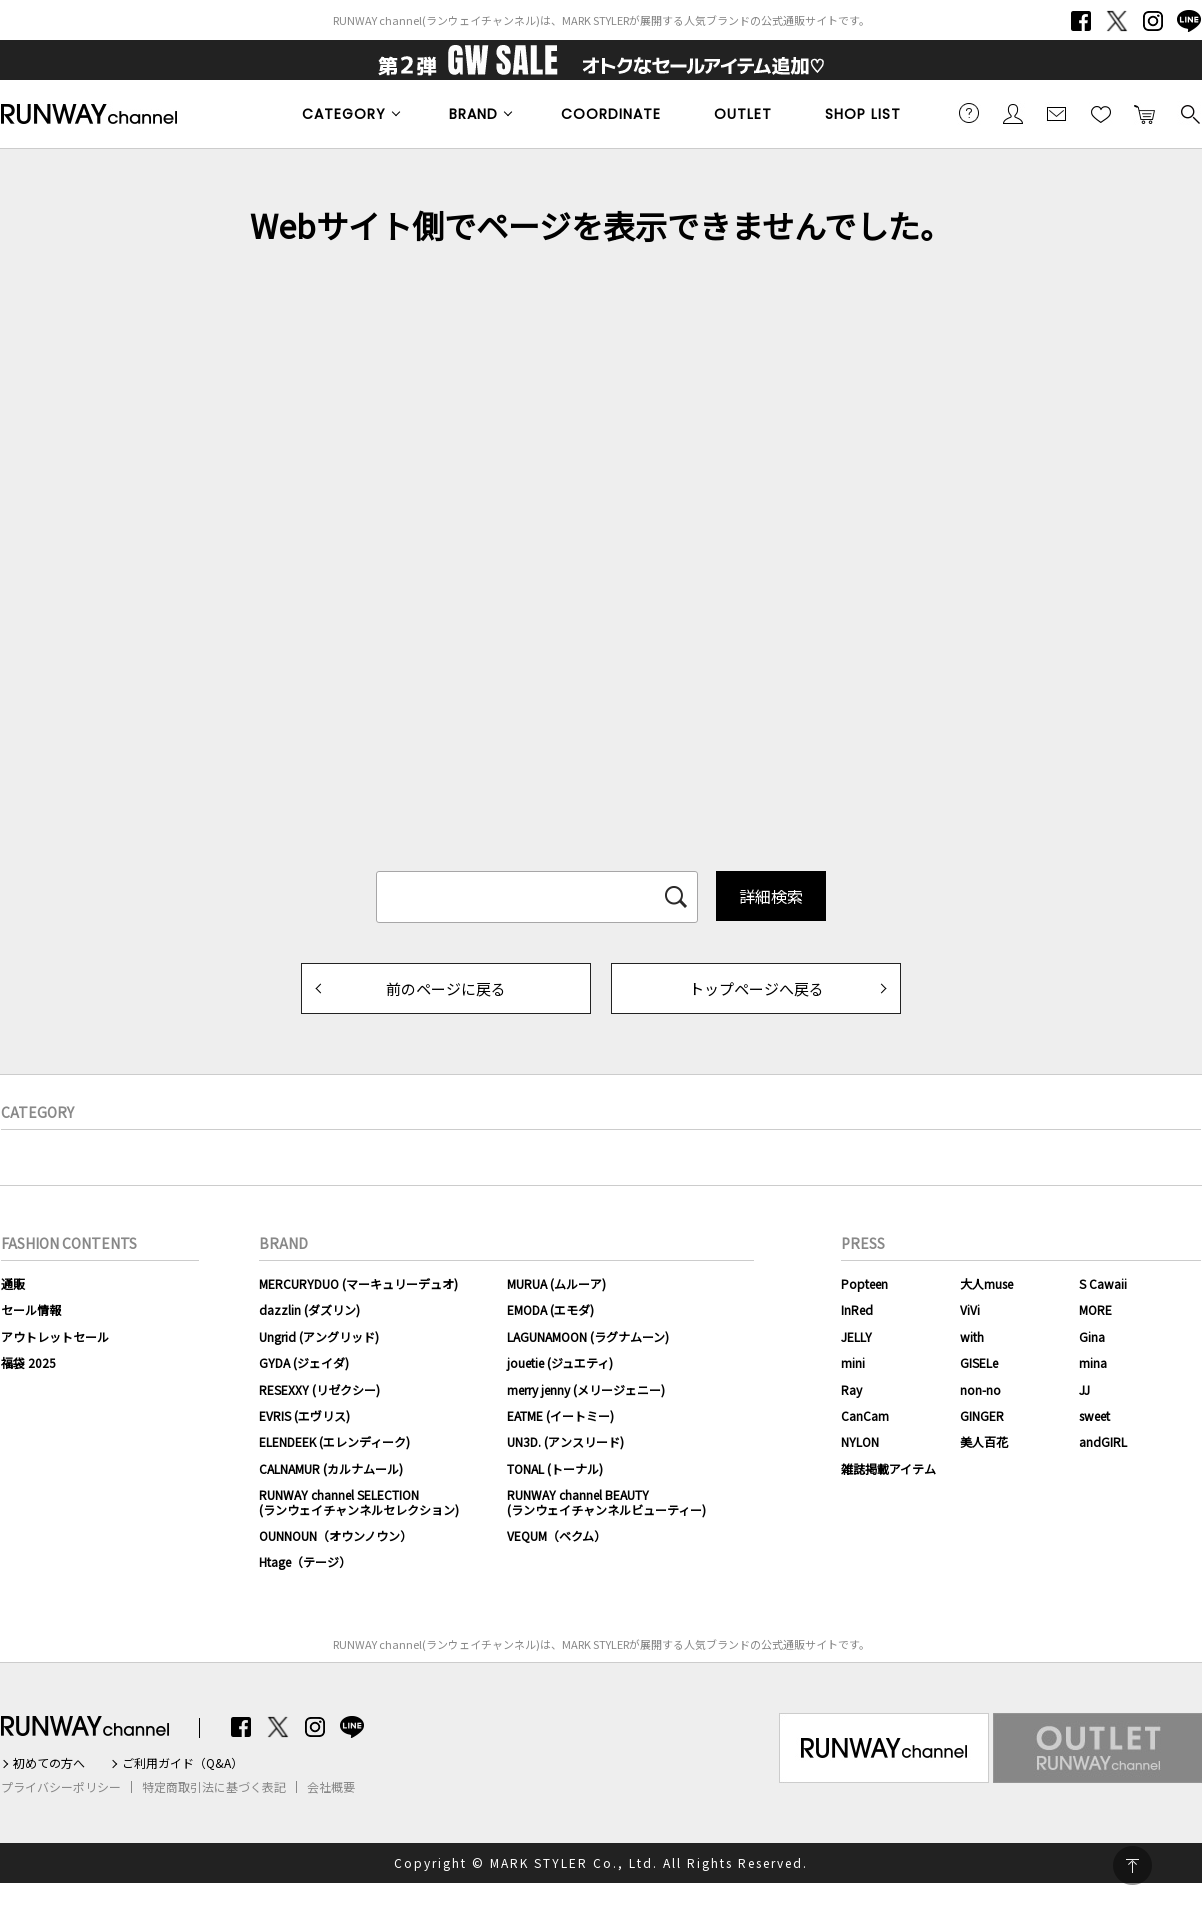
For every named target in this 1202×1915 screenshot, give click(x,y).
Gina (1092, 1336)
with (972, 1336)
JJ (1084, 1389)
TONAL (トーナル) (555, 1468)
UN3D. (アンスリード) (565, 1441)
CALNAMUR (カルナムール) (331, 1468)
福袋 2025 (28, 1362)
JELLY (856, 1336)
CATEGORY (344, 114)
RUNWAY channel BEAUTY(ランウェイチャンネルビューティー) (606, 1501)
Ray (851, 1389)
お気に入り (1101, 113)
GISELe (979, 1362)
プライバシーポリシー (61, 1787)
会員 (1013, 113)
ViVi (970, 1309)
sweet (1094, 1415)
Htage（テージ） (305, 1561)
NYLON (860, 1441)
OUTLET (743, 114)
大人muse (986, 1283)
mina (1093, 1362)
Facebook (1081, 21)
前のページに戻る (446, 988)
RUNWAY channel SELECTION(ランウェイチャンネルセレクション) (359, 1501)
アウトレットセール (55, 1336)
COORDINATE (611, 114)
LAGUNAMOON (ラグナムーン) (588, 1336)
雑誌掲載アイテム (888, 1468)
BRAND (473, 114)
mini (853, 1362)
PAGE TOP (1132, 1865)
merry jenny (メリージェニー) (586, 1389)
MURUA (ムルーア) (556, 1283)
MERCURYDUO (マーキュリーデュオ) (358, 1283)
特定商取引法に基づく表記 (214, 1787)
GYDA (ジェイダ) (304, 1362)
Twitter (1117, 21)
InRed (857, 1309)
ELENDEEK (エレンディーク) (334, 1441)
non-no (980, 1389)
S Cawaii (1103, 1283)
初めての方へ (49, 1763)
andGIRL (1103, 1441)
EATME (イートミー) (560, 1415)
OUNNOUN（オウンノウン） (335, 1535)
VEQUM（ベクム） (556, 1535)
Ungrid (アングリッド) (319, 1336)
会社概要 (331, 1787)
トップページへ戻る (756, 988)
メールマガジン (1057, 113)
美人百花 (984, 1441)
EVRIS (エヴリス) (304, 1415)
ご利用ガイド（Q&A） (182, 1763)
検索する (1189, 113)
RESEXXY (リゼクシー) (319, 1389)
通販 (13, 1283)
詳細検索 (771, 896)
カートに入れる (1145, 113)
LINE (1189, 21)
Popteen (864, 1283)
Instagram (1153, 21)
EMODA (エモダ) (550, 1309)
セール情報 (31, 1309)
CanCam (865, 1415)
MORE (1095, 1309)
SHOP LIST (863, 114)
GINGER (982, 1415)
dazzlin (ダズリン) (309, 1309)
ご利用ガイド (969, 113)
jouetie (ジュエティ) (560, 1362)
